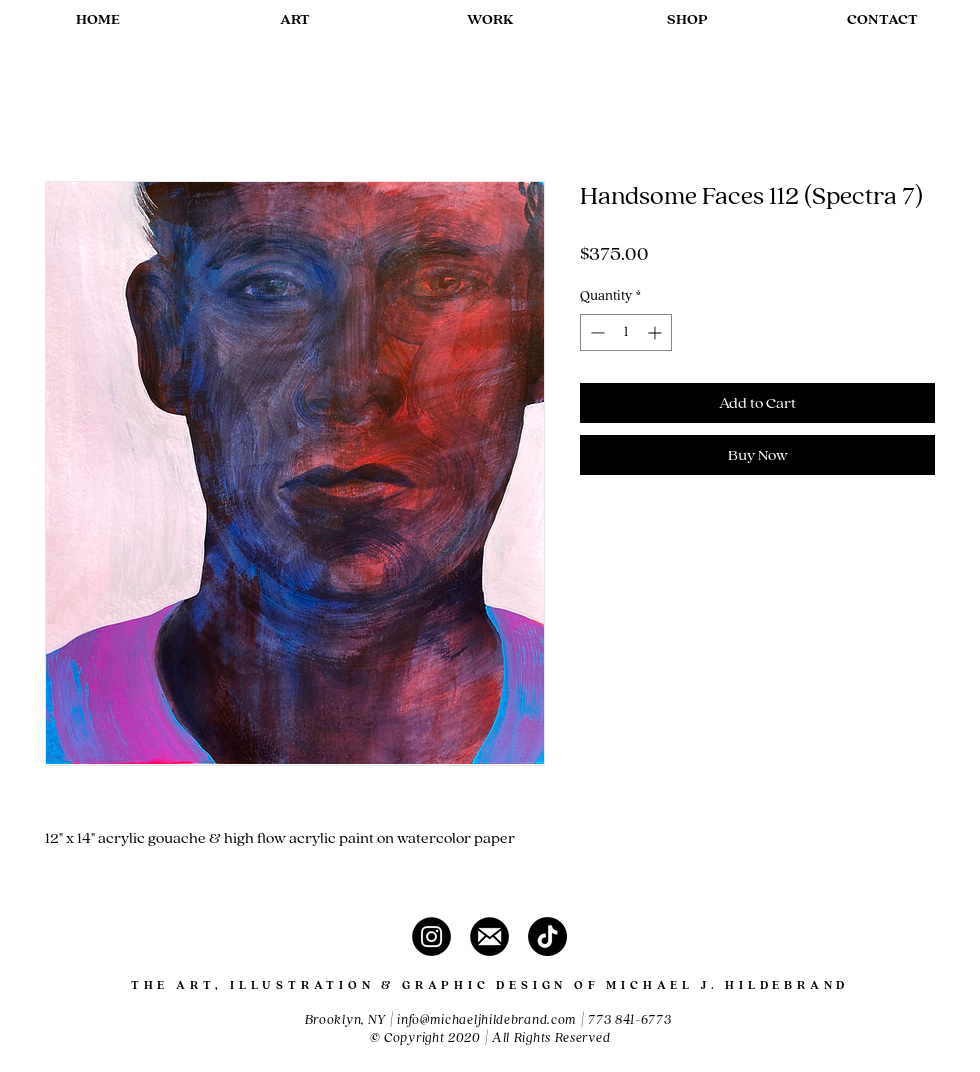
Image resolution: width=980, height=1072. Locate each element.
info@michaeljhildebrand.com (487, 1020)
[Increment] (656, 332)
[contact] (489, 936)
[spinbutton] (626, 332)
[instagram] (431, 936)
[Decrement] (595, 332)
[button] (294, 19)
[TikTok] (547, 936)
